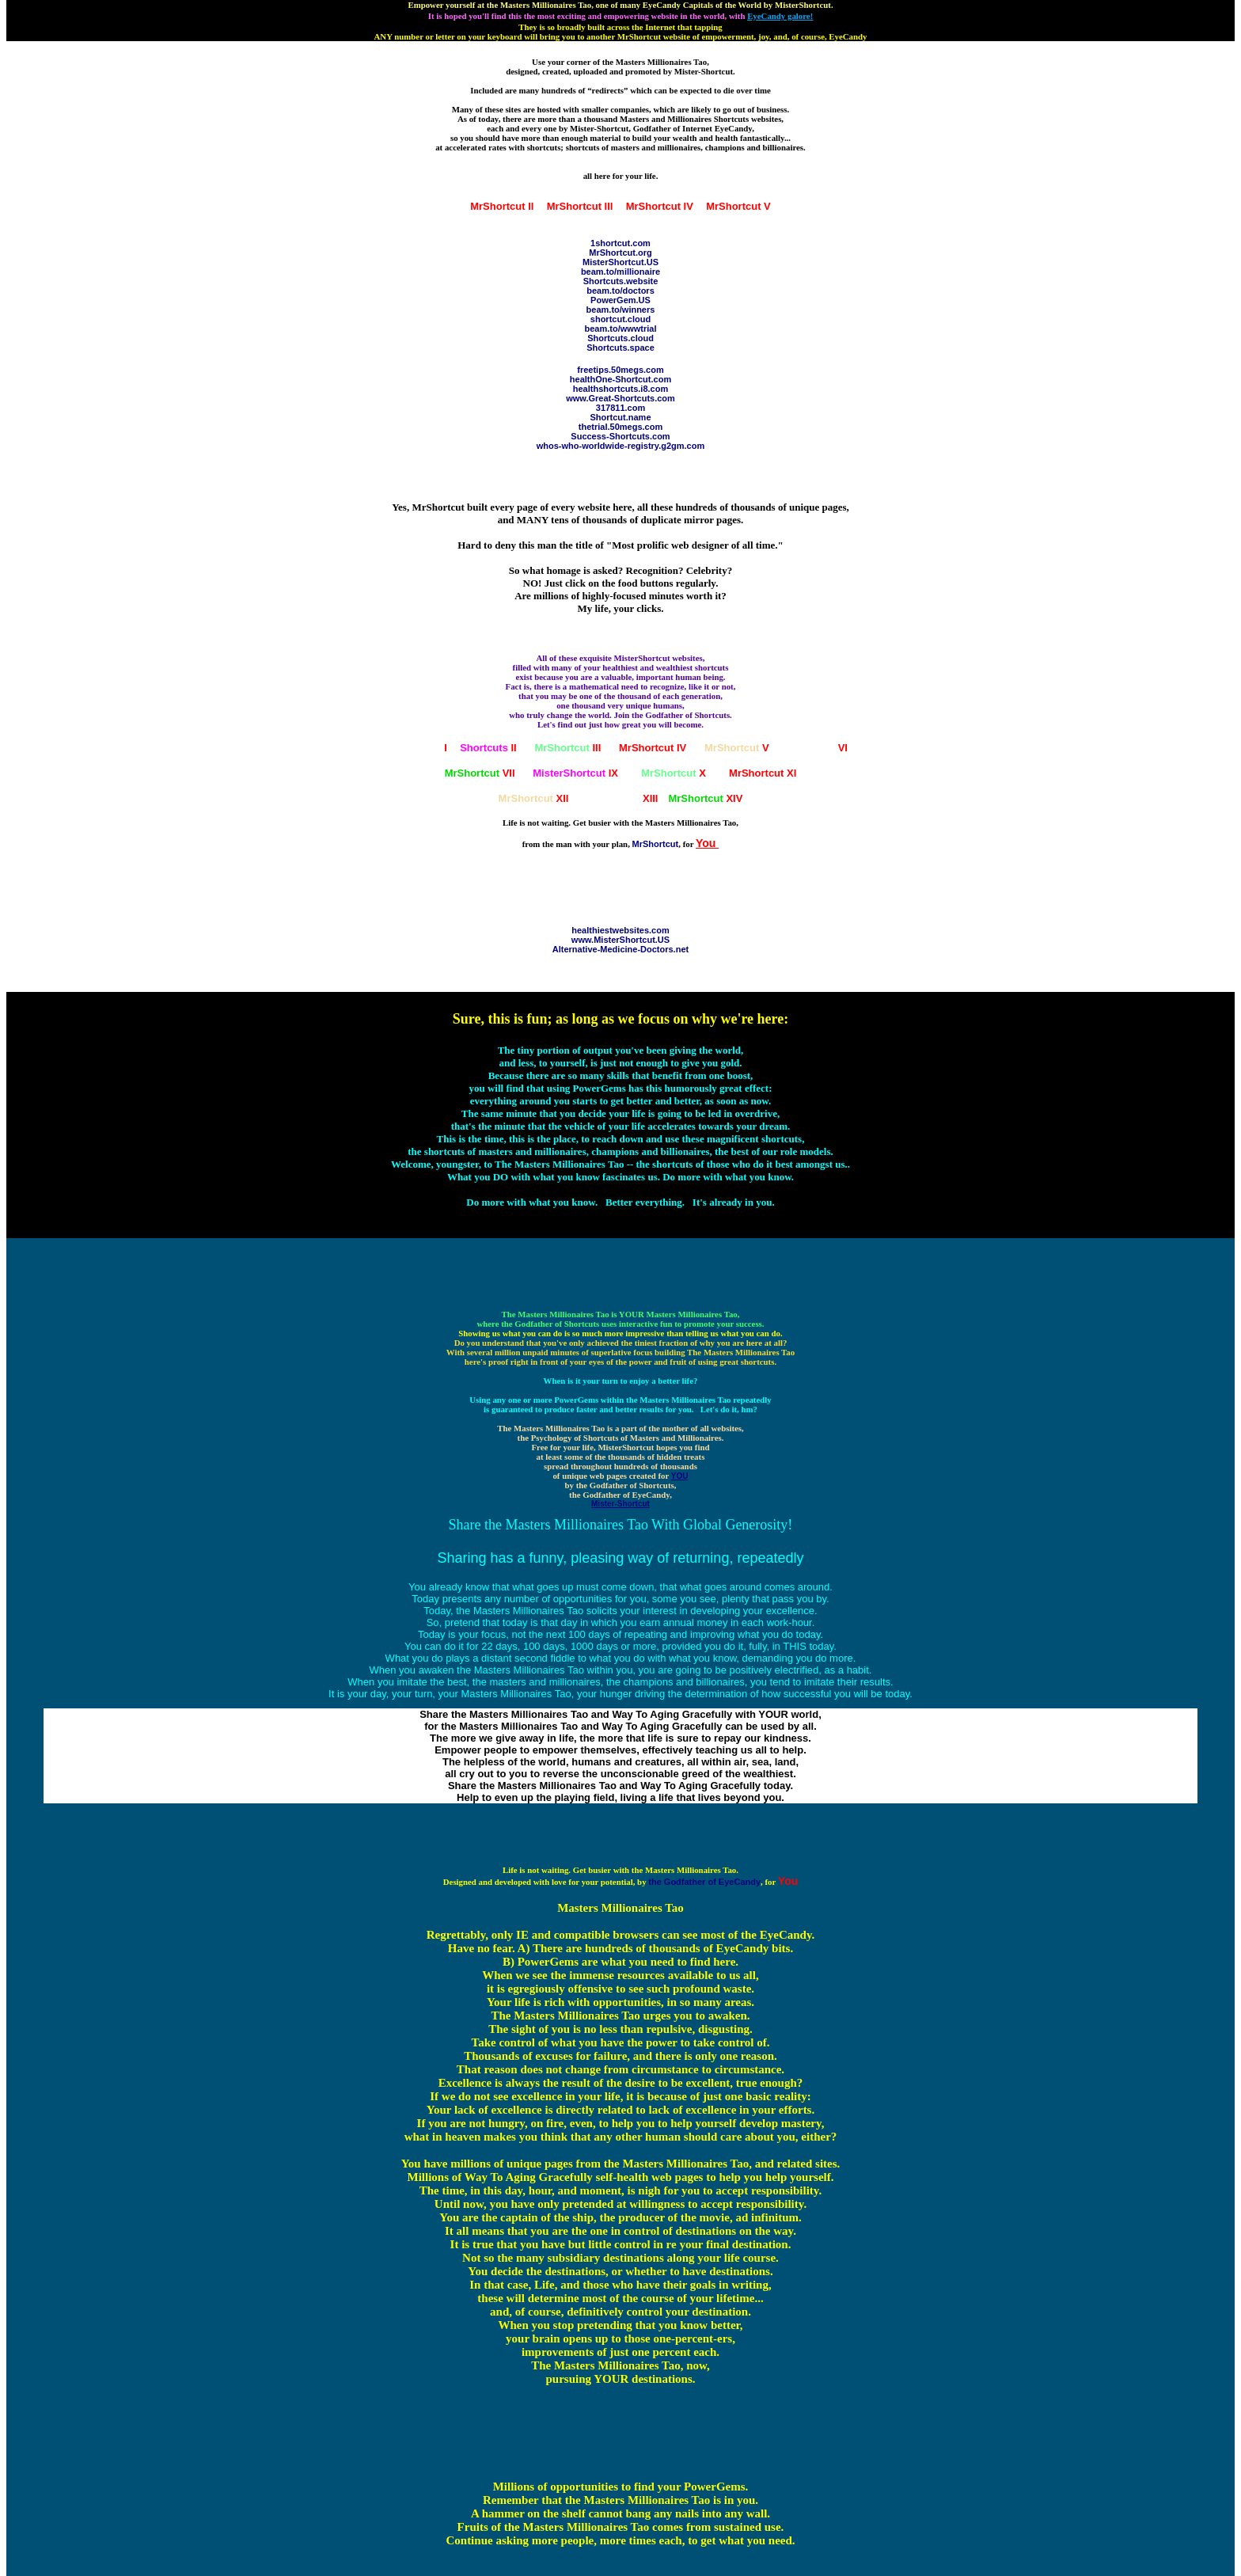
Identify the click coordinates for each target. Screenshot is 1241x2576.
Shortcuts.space (620, 347)
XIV (705, 798)
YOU (680, 1476)
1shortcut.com (620, 243)
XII (534, 798)
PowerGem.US (620, 300)
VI (817, 748)
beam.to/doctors (620, 290)
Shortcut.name (620, 417)
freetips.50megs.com (620, 369)
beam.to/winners (620, 309)
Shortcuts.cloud (620, 338)
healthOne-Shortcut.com (620, 379)
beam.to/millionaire (620, 271)
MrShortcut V (738, 206)
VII (480, 773)
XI (762, 773)
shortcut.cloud (620, 319)
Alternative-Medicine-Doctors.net (620, 949)
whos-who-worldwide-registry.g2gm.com (620, 445)
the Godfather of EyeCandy (704, 1881)
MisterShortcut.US (620, 262)
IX (575, 773)
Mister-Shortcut (620, 1503)
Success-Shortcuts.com (620, 436)
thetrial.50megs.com (620, 426)
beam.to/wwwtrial (620, 328)
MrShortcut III (580, 206)
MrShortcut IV (659, 206)
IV (652, 748)
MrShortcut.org (620, 252)
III (567, 748)
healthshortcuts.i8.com (620, 388)
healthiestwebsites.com (620, 930)
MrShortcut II (501, 206)
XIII (625, 798)
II (488, 748)
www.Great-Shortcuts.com (620, 398)
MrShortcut (655, 844)
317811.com (620, 407)
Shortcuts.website (620, 281)
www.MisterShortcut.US (620, 939)
